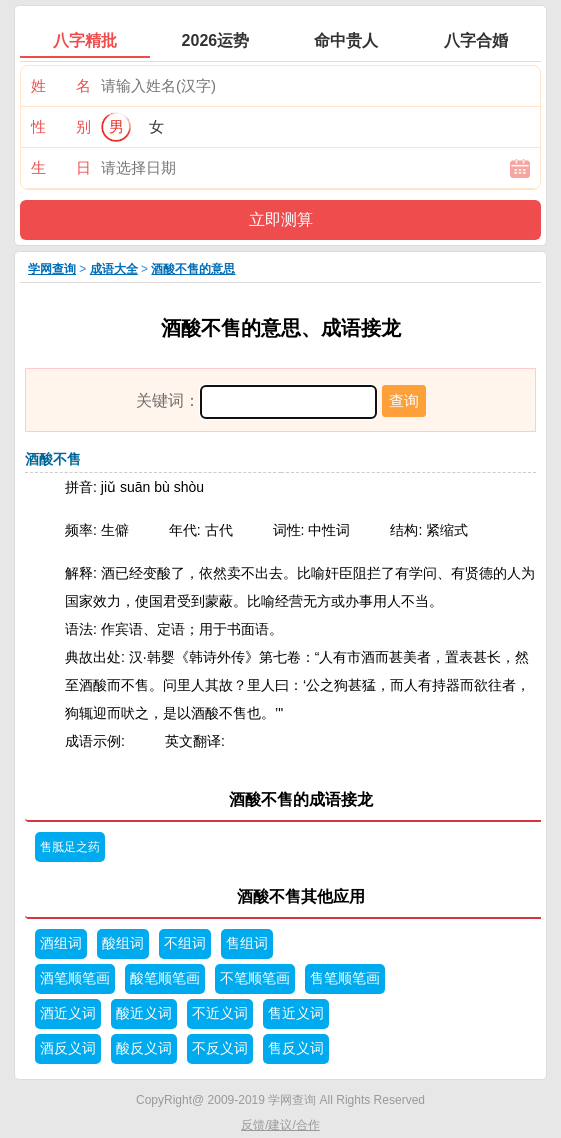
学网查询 (52, 269)
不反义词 (220, 1048)
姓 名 (61, 85)
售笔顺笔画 (345, 978)
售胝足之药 (70, 847)
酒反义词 (68, 1048)
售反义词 (296, 1048)
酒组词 (61, 943)
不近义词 (220, 1013)
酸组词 (123, 943)
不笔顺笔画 (255, 978)
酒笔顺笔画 (75, 978)
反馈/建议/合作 (280, 1125)
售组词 (247, 943)
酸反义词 (144, 1048)
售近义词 (296, 1013)
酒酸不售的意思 (193, 269)
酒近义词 (68, 1013)
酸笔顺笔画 (165, 978)
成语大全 (114, 269)
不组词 (185, 943)
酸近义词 (144, 1013)
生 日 (61, 167)
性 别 (61, 126)
